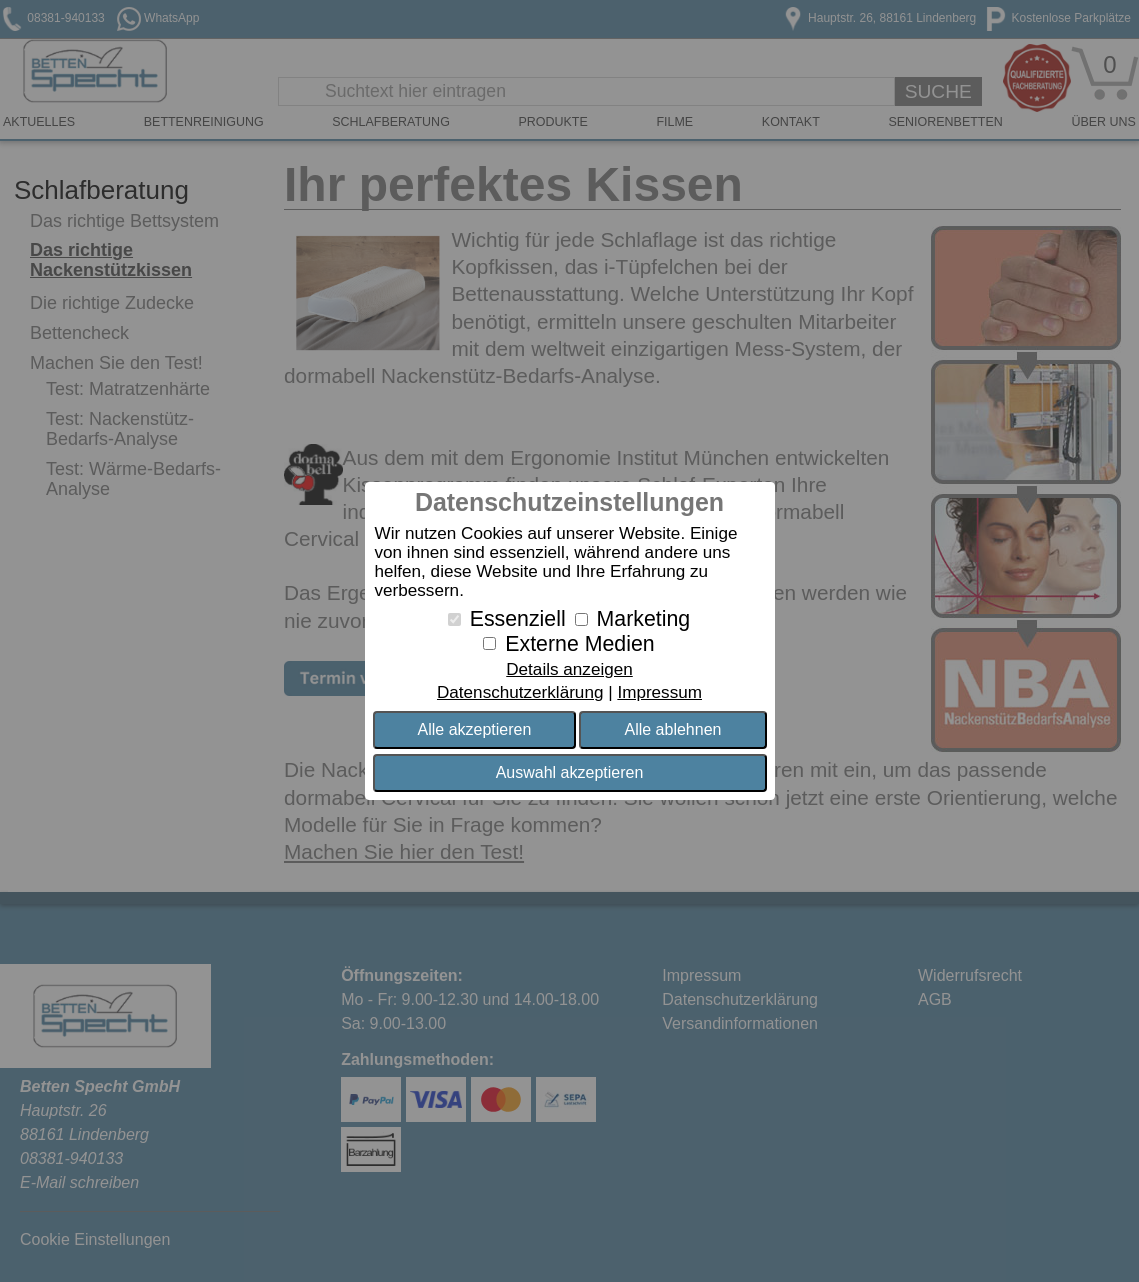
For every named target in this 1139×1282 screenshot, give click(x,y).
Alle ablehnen (672, 729)
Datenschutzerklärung (520, 692)
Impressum (659, 692)
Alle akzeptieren (475, 729)
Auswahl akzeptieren (570, 772)
